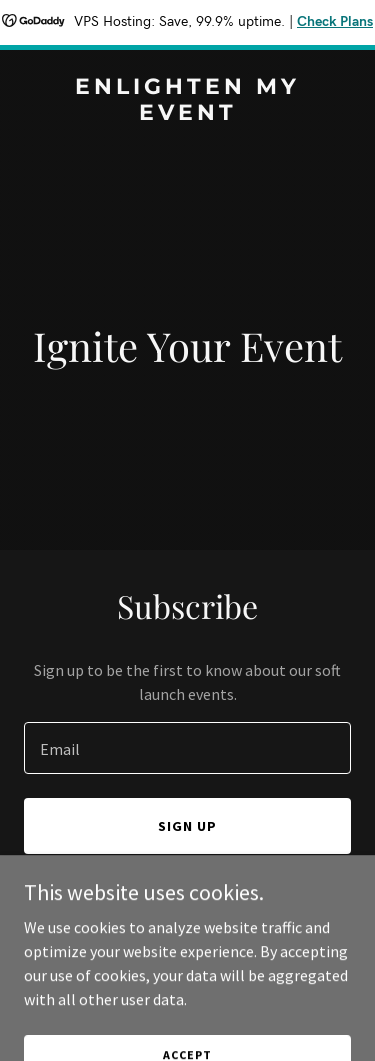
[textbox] (187, 748)
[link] (187, 114)
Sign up (187, 826)
